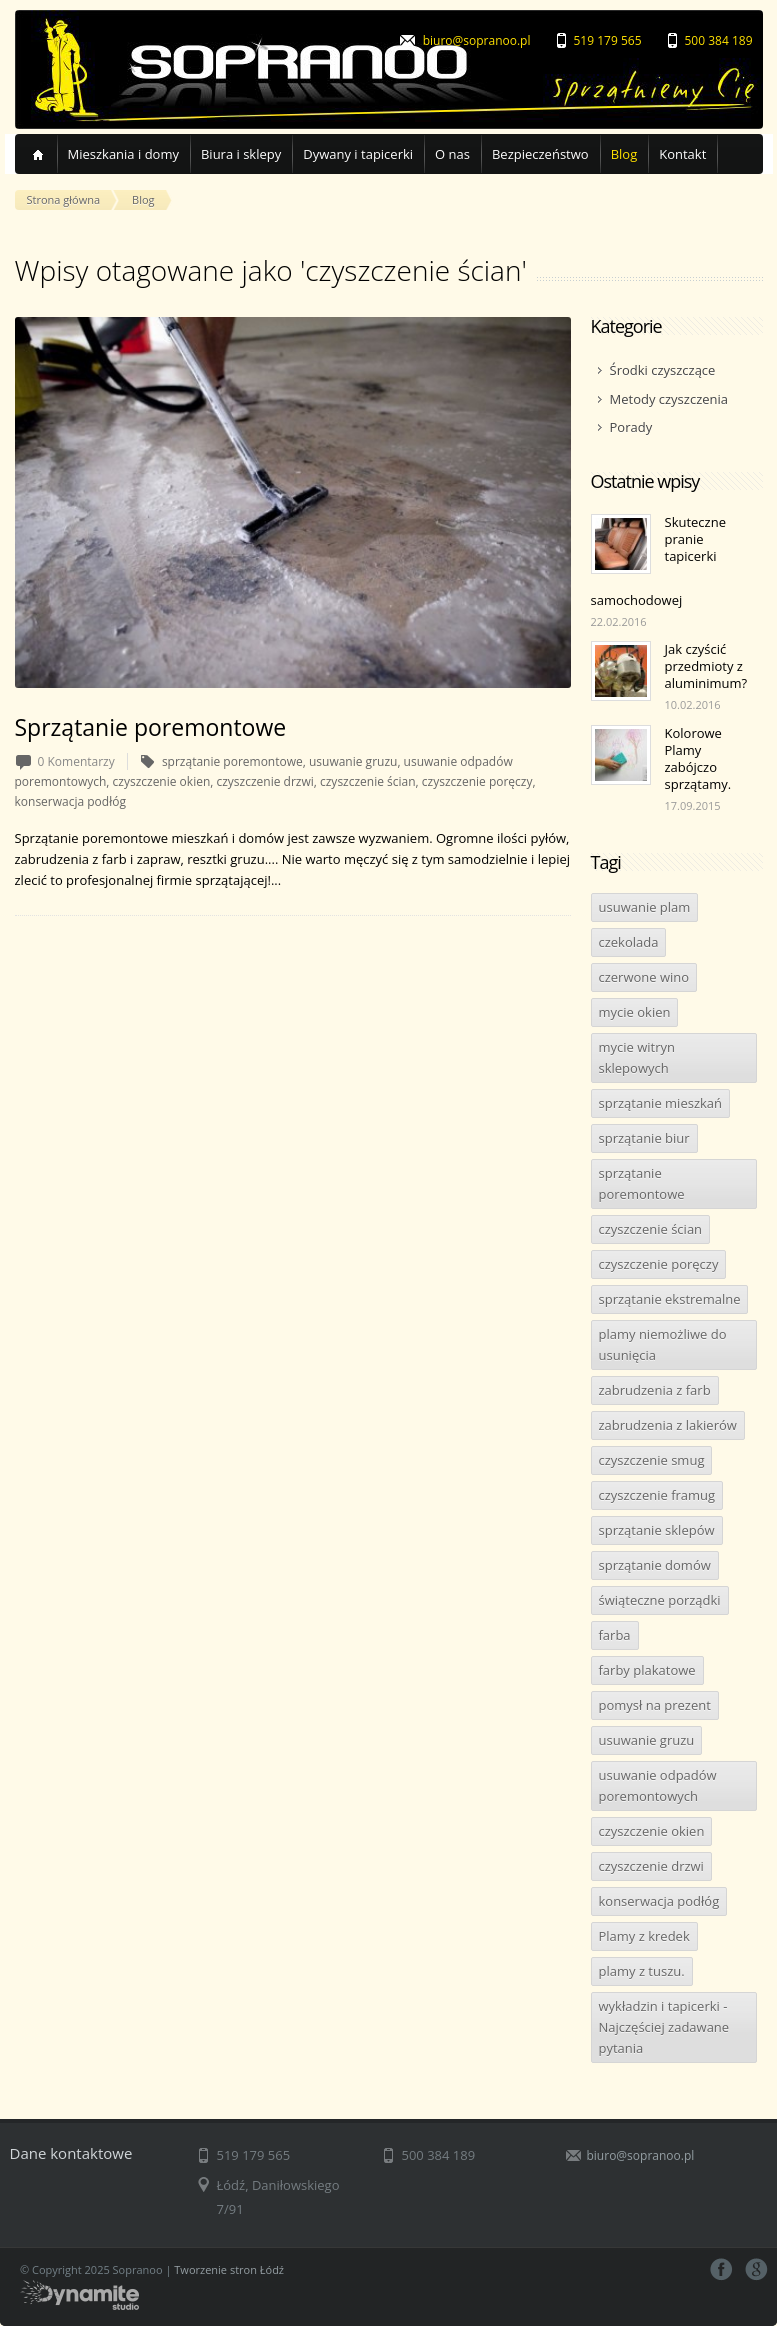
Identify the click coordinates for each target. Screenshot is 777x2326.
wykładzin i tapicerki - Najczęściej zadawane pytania (664, 2027)
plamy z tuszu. (642, 1971)
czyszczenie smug (652, 1460)
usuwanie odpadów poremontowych (658, 1785)
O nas (452, 154)
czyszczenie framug (657, 1495)
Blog (624, 154)
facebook (721, 2269)
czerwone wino (644, 977)
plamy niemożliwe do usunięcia (663, 1344)
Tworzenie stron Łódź (229, 2269)
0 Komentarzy (76, 761)
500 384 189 (719, 40)
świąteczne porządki (660, 1600)
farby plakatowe (647, 1670)
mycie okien (635, 1012)
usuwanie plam (645, 907)
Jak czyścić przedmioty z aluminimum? (706, 666)
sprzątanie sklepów (657, 1530)
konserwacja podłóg (659, 1901)
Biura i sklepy (241, 154)
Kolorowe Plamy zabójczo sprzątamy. (698, 758)
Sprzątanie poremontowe (151, 727)
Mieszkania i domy (123, 154)
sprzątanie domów (655, 1565)
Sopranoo (250, 69)
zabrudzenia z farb (655, 1390)
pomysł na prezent (655, 1705)
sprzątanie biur (644, 1138)
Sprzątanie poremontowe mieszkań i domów (150, 838)
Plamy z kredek (644, 1936)
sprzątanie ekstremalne (670, 1299)
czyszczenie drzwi (651, 1866)
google (756, 2269)
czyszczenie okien (652, 1831)
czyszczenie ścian (651, 1229)
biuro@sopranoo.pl (477, 40)
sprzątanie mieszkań (661, 1103)
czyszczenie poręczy (659, 1264)
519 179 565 (608, 40)
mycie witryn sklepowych (637, 1057)
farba (615, 1635)
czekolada (629, 942)
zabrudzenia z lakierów (668, 1425)
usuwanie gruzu (647, 1740)
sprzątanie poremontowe (642, 1183)
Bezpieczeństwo (540, 154)
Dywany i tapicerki (358, 154)
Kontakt (682, 154)
